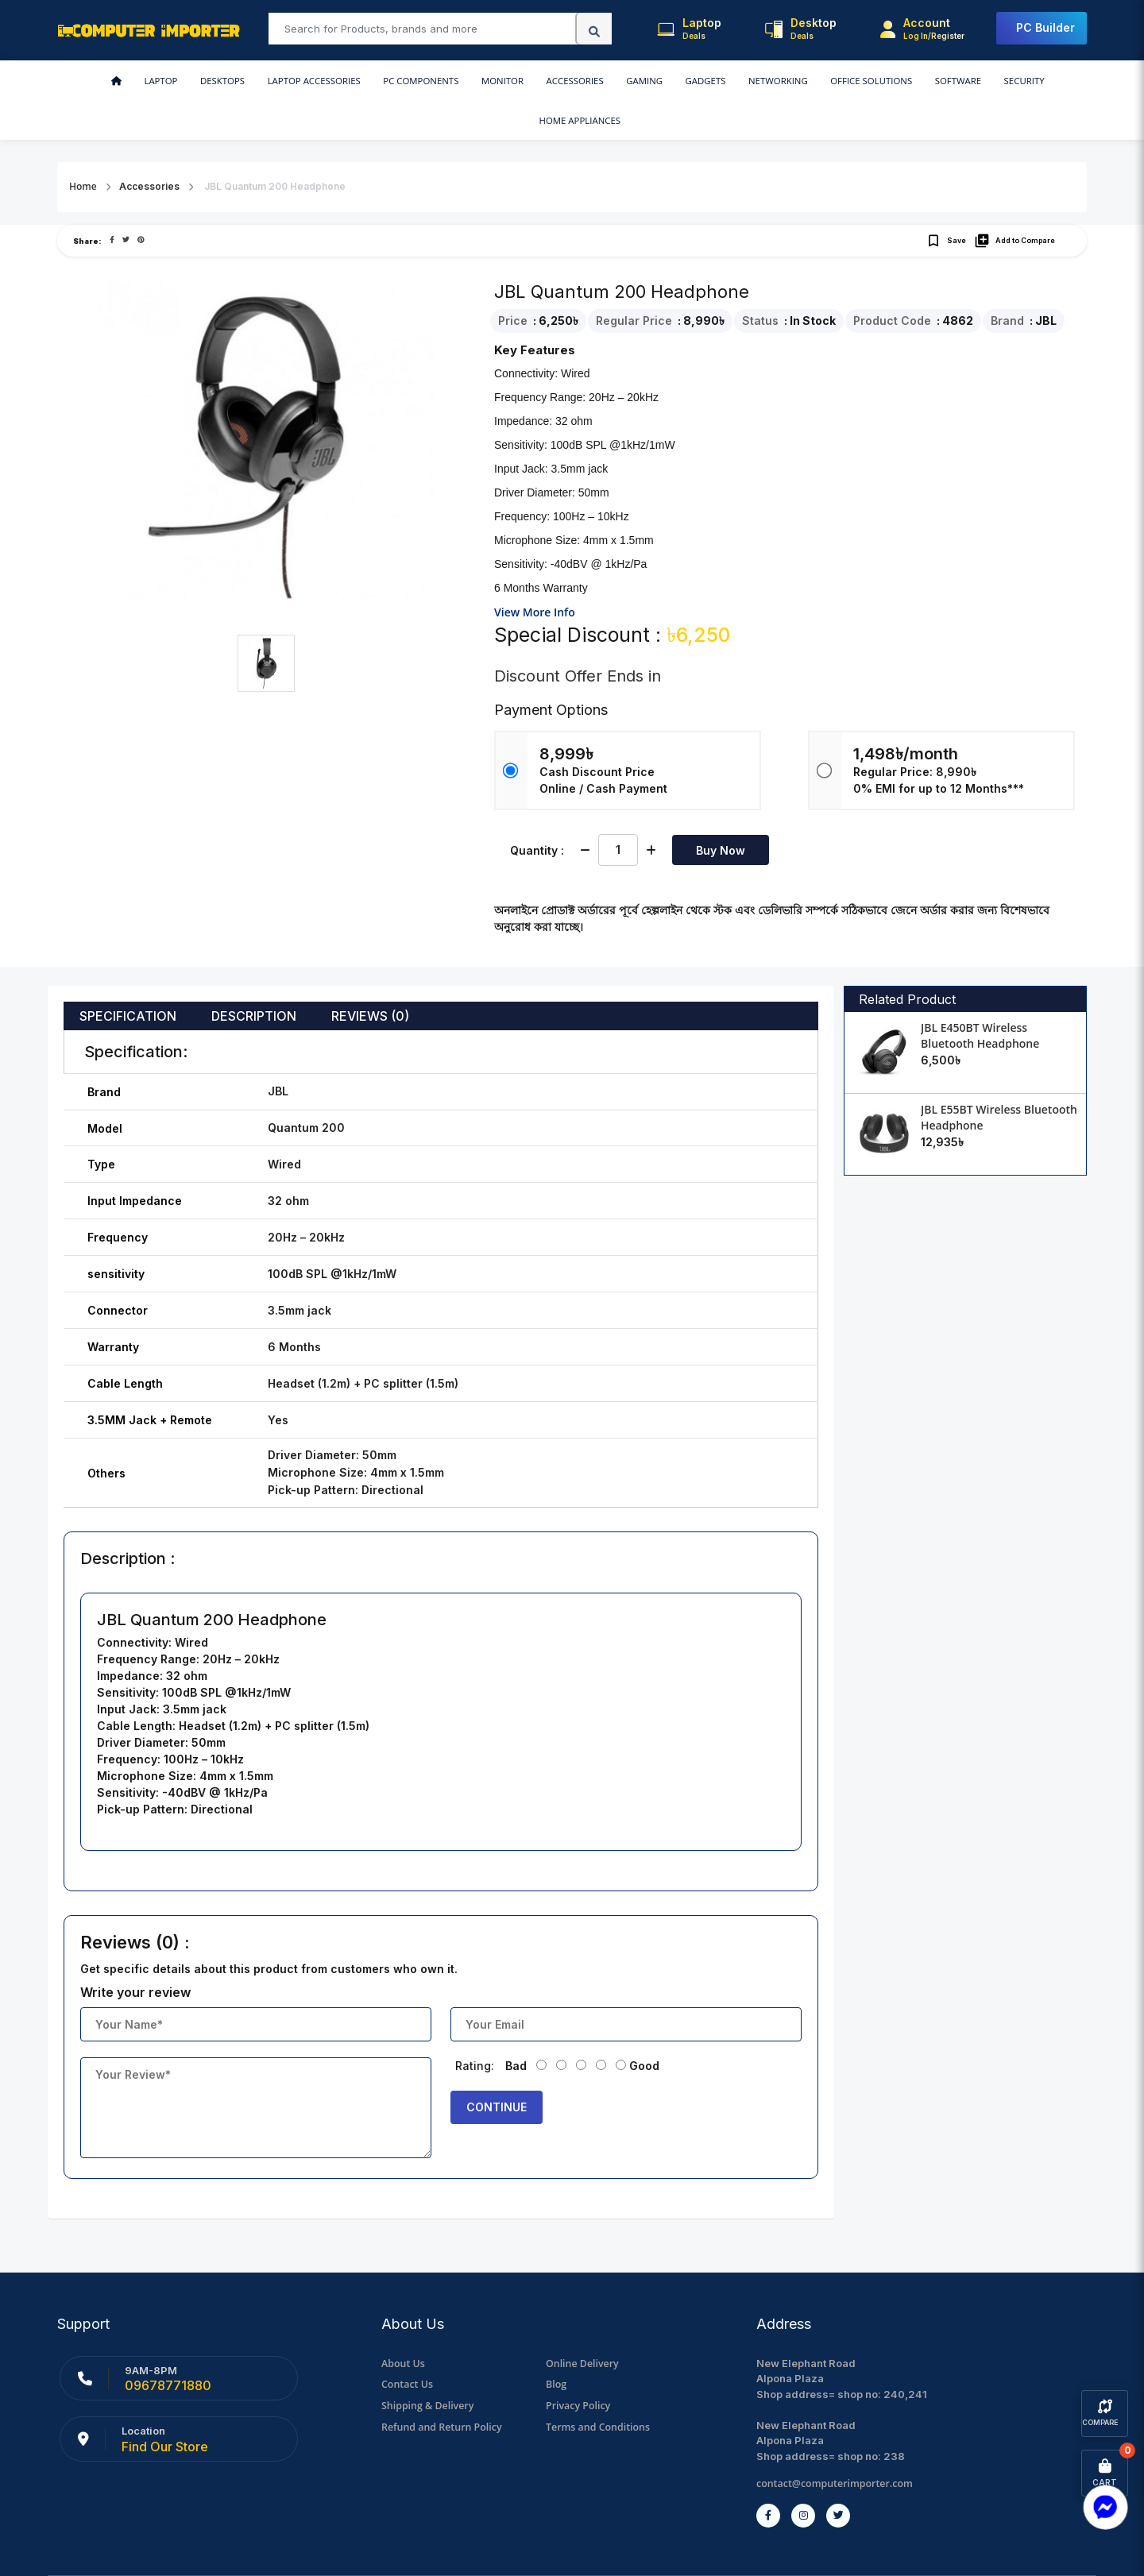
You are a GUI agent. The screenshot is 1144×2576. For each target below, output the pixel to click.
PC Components (348, 80)
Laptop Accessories (246, 80)
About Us (404, 2324)
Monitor (424, 80)
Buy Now (720, 811)
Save (946, 202)
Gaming (552, 80)
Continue (496, 2068)
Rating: (474, 2026)
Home (83, 147)
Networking (672, 80)
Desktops (160, 80)
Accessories (489, 80)
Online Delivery (584, 2324)
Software (841, 80)
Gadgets (607, 80)
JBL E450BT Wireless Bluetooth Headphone (980, 996)
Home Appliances (978, 80)
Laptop (105, 80)
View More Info (534, 573)
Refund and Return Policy (444, 2387)
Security (900, 80)
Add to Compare (1014, 202)
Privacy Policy (579, 2366)
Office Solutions (760, 80)
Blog (556, 2345)
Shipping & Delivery (429, 2366)
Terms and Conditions (600, 2387)
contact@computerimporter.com (838, 2444)
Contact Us (408, 2345)
